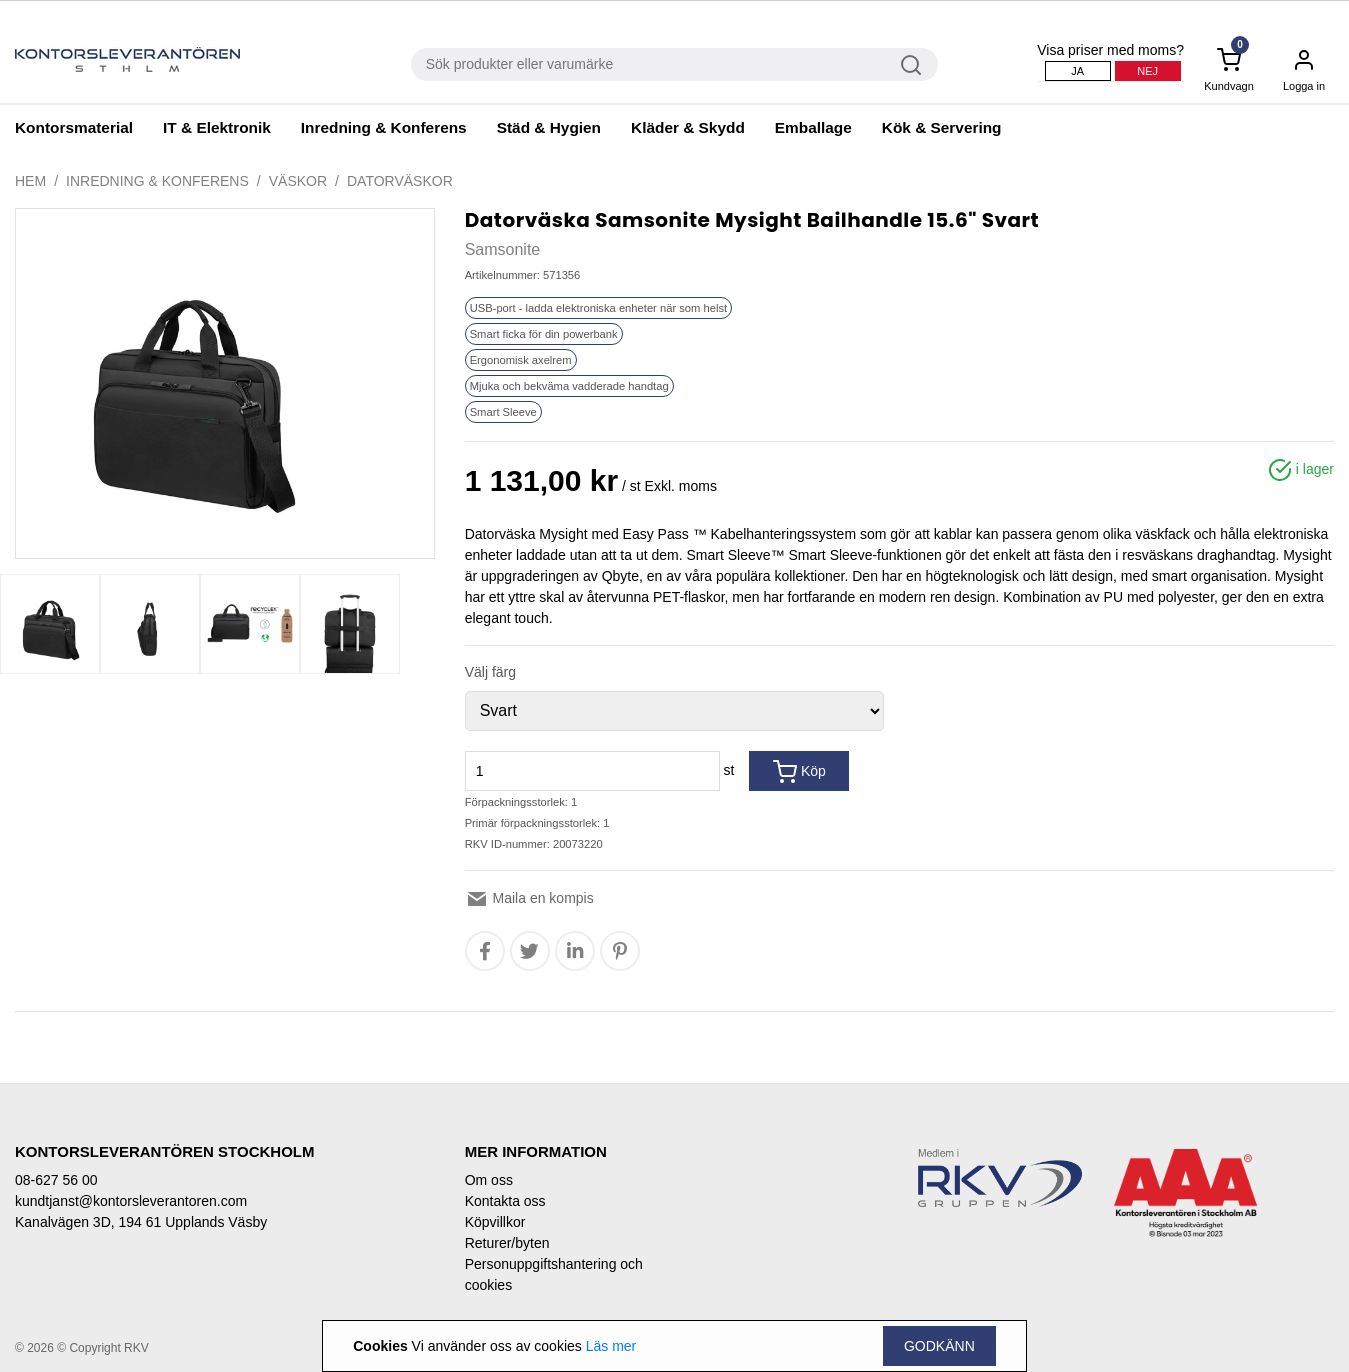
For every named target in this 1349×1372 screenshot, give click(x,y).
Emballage (813, 127)
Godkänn (939, 1346)
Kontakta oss (505, 1201)
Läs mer (611, 1346)
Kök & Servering (942, 127)
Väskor (298, 181)
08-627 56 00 (56, 1180)
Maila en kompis (529, 898)
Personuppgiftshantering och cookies (554, 1274)
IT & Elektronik (217, 127)
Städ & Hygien (549, 127)
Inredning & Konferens (384, 127)
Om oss (489, 1180)
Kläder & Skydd (688, 127)
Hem (30, 181)
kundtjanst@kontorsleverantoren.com (131, 1201)
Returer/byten (507, 1243)
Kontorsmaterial (74, 127)
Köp (799, 772)
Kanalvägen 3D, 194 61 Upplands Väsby (141, 1222)
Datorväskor (400, 181)
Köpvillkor (495, 1222)
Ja (1077, 71)
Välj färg (490, 672)
